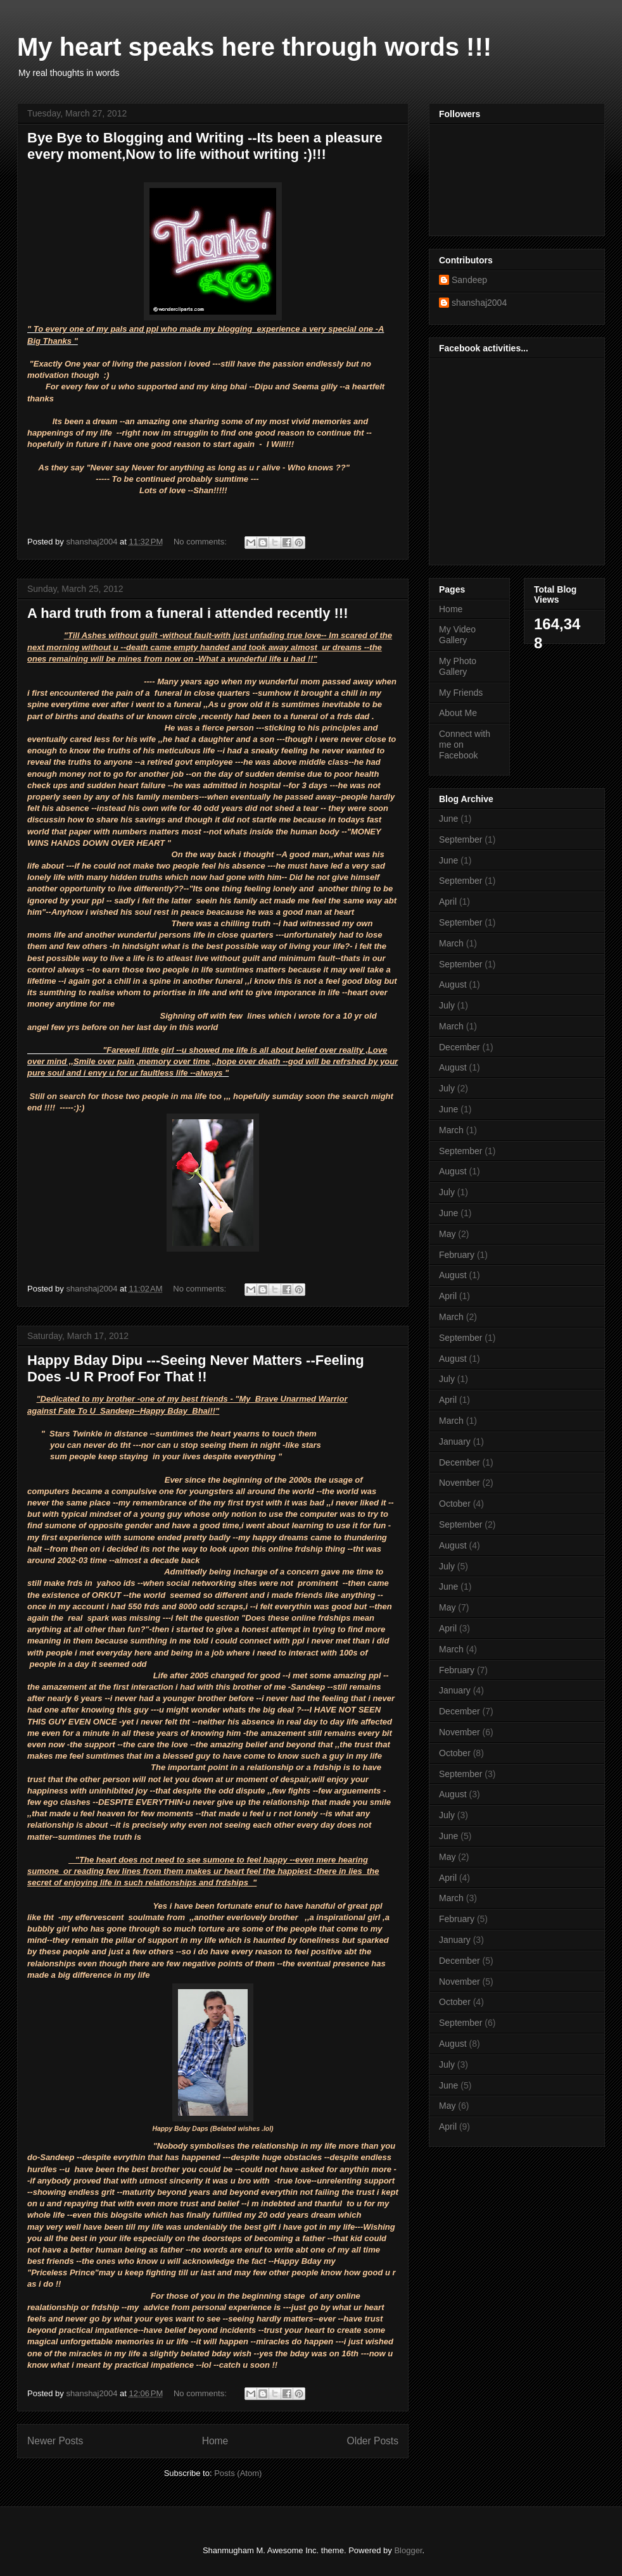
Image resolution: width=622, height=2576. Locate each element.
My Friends (461, 693)
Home (215, 2440)
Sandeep (469, 280)
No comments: (201, 541)
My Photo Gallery (457, 666)
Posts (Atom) (238, 2473)
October (455, 1503)
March (451, 943)
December (459, 1047)
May (447, 1234)
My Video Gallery (457, 634)
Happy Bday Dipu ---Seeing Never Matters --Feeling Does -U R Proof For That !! (195, 1368)
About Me (458, 713)
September (460, 839)
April (448, 901)
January (455, 1441)
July (447, 1005)
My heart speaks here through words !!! (254, 47)
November (459, 1483)
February (456, 1255)
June (448, 819)
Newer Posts (55, 2440)
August (453, 984)
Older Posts (372, 2440)
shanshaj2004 (479, 303)
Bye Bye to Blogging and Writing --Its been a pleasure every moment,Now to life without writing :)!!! (205, 146)
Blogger (408, 2550)
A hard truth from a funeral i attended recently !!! (187, 613)
